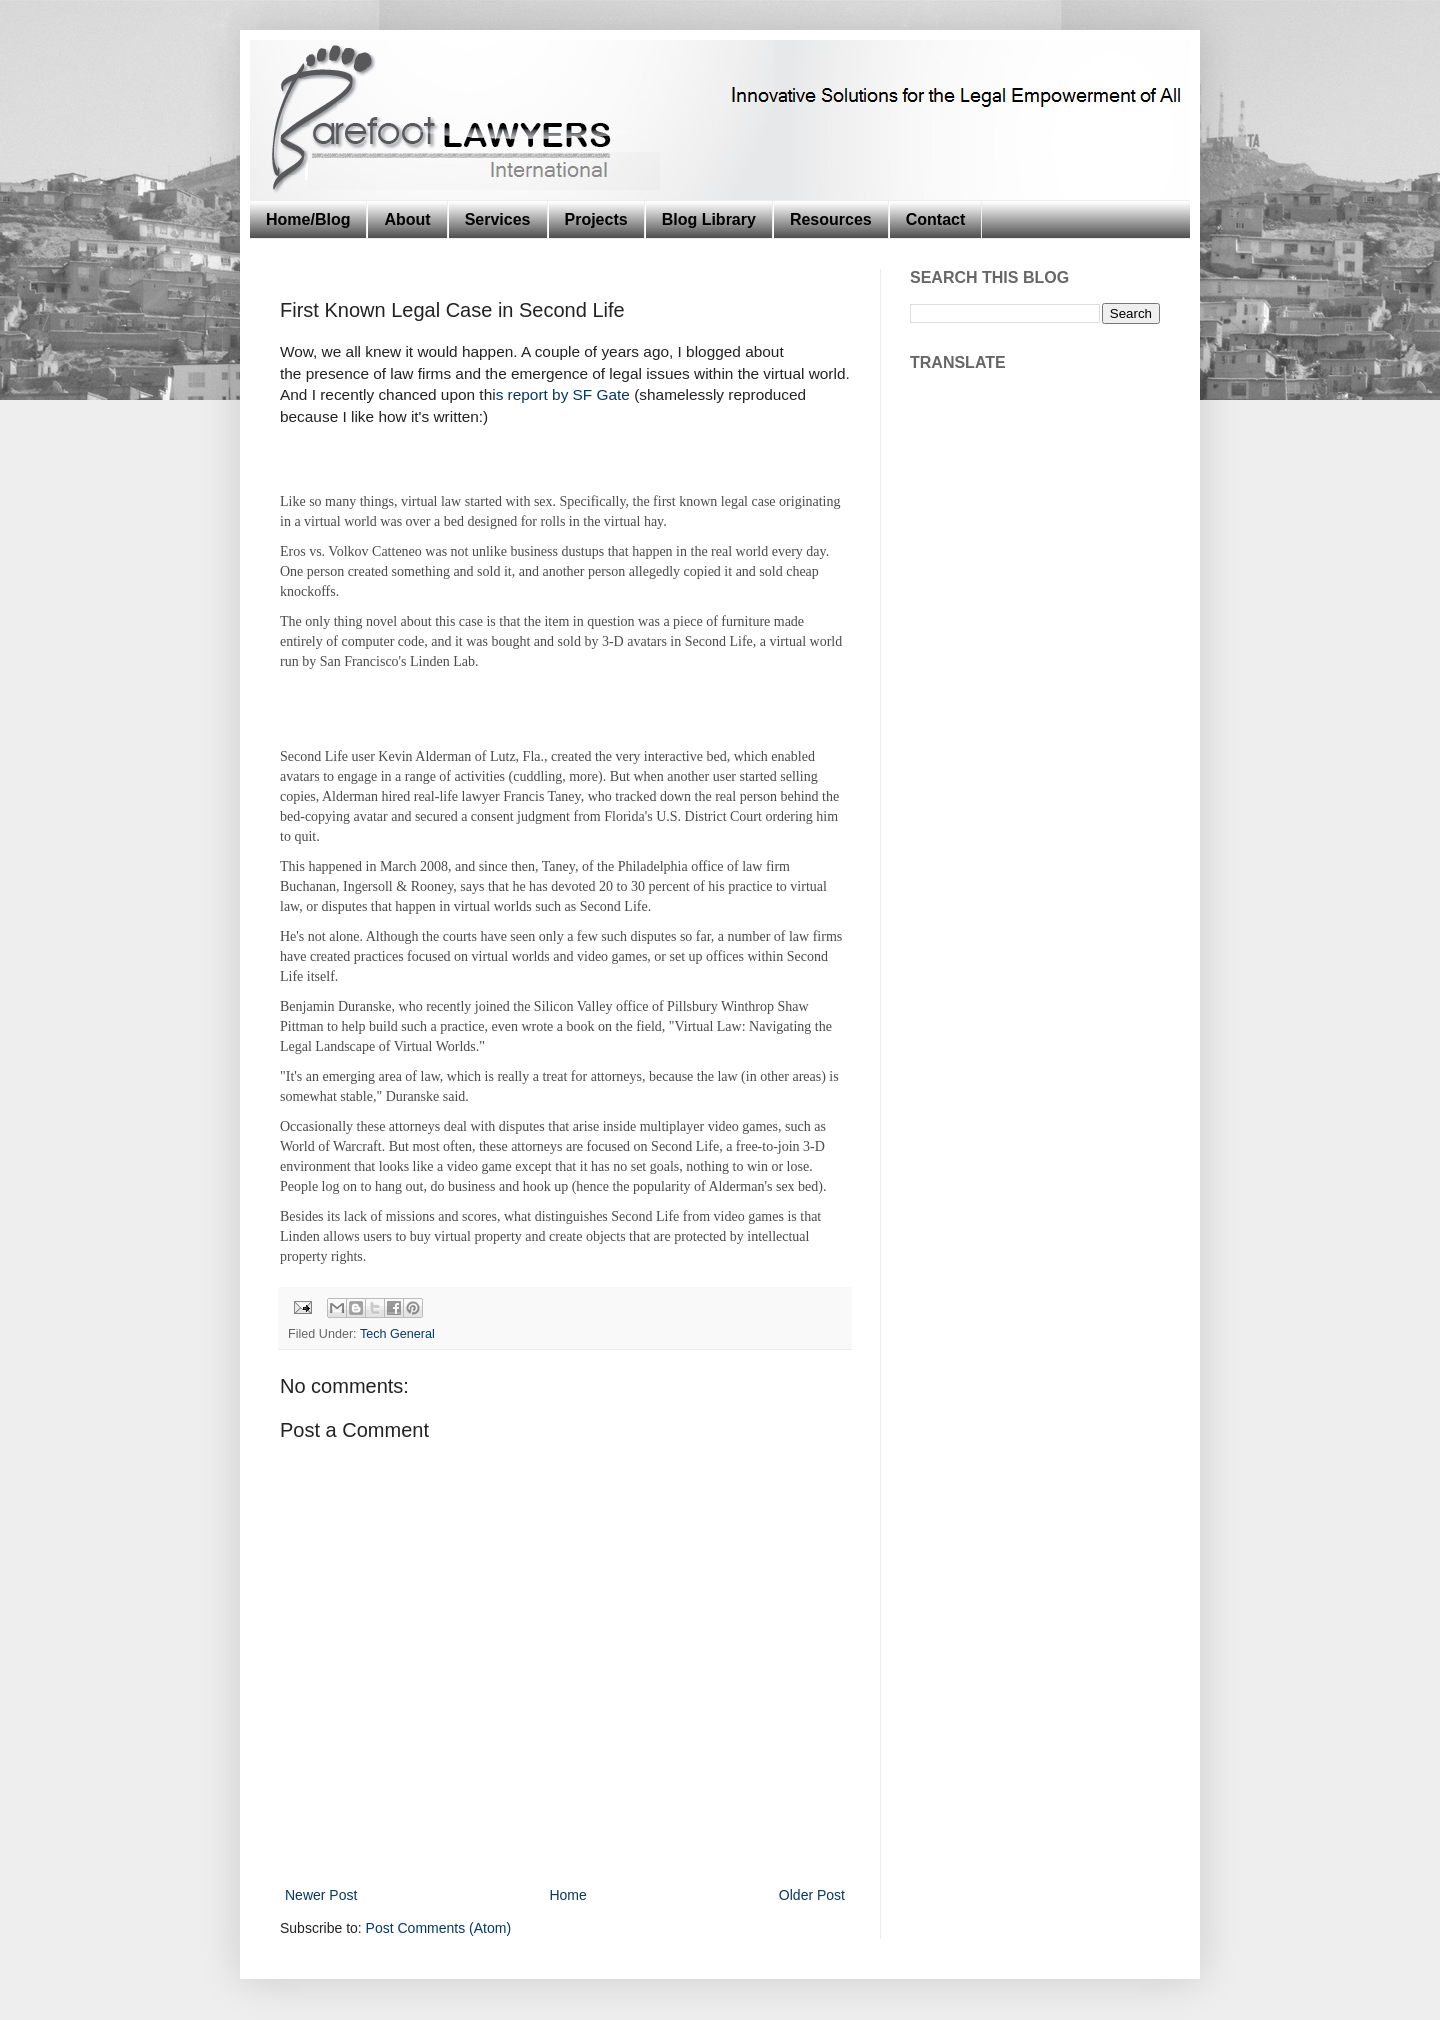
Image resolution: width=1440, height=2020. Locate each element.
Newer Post (321, 1895)
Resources (831, 219)
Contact (936, 219)
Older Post (812, 1895)
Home (567, 1895)
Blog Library (709, 219)
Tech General (397, 1334)
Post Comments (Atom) (438, 1928)
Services (498, 219)
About (407, 219)
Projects (596, 219)
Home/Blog (308, 219)
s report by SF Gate (563, 394)
